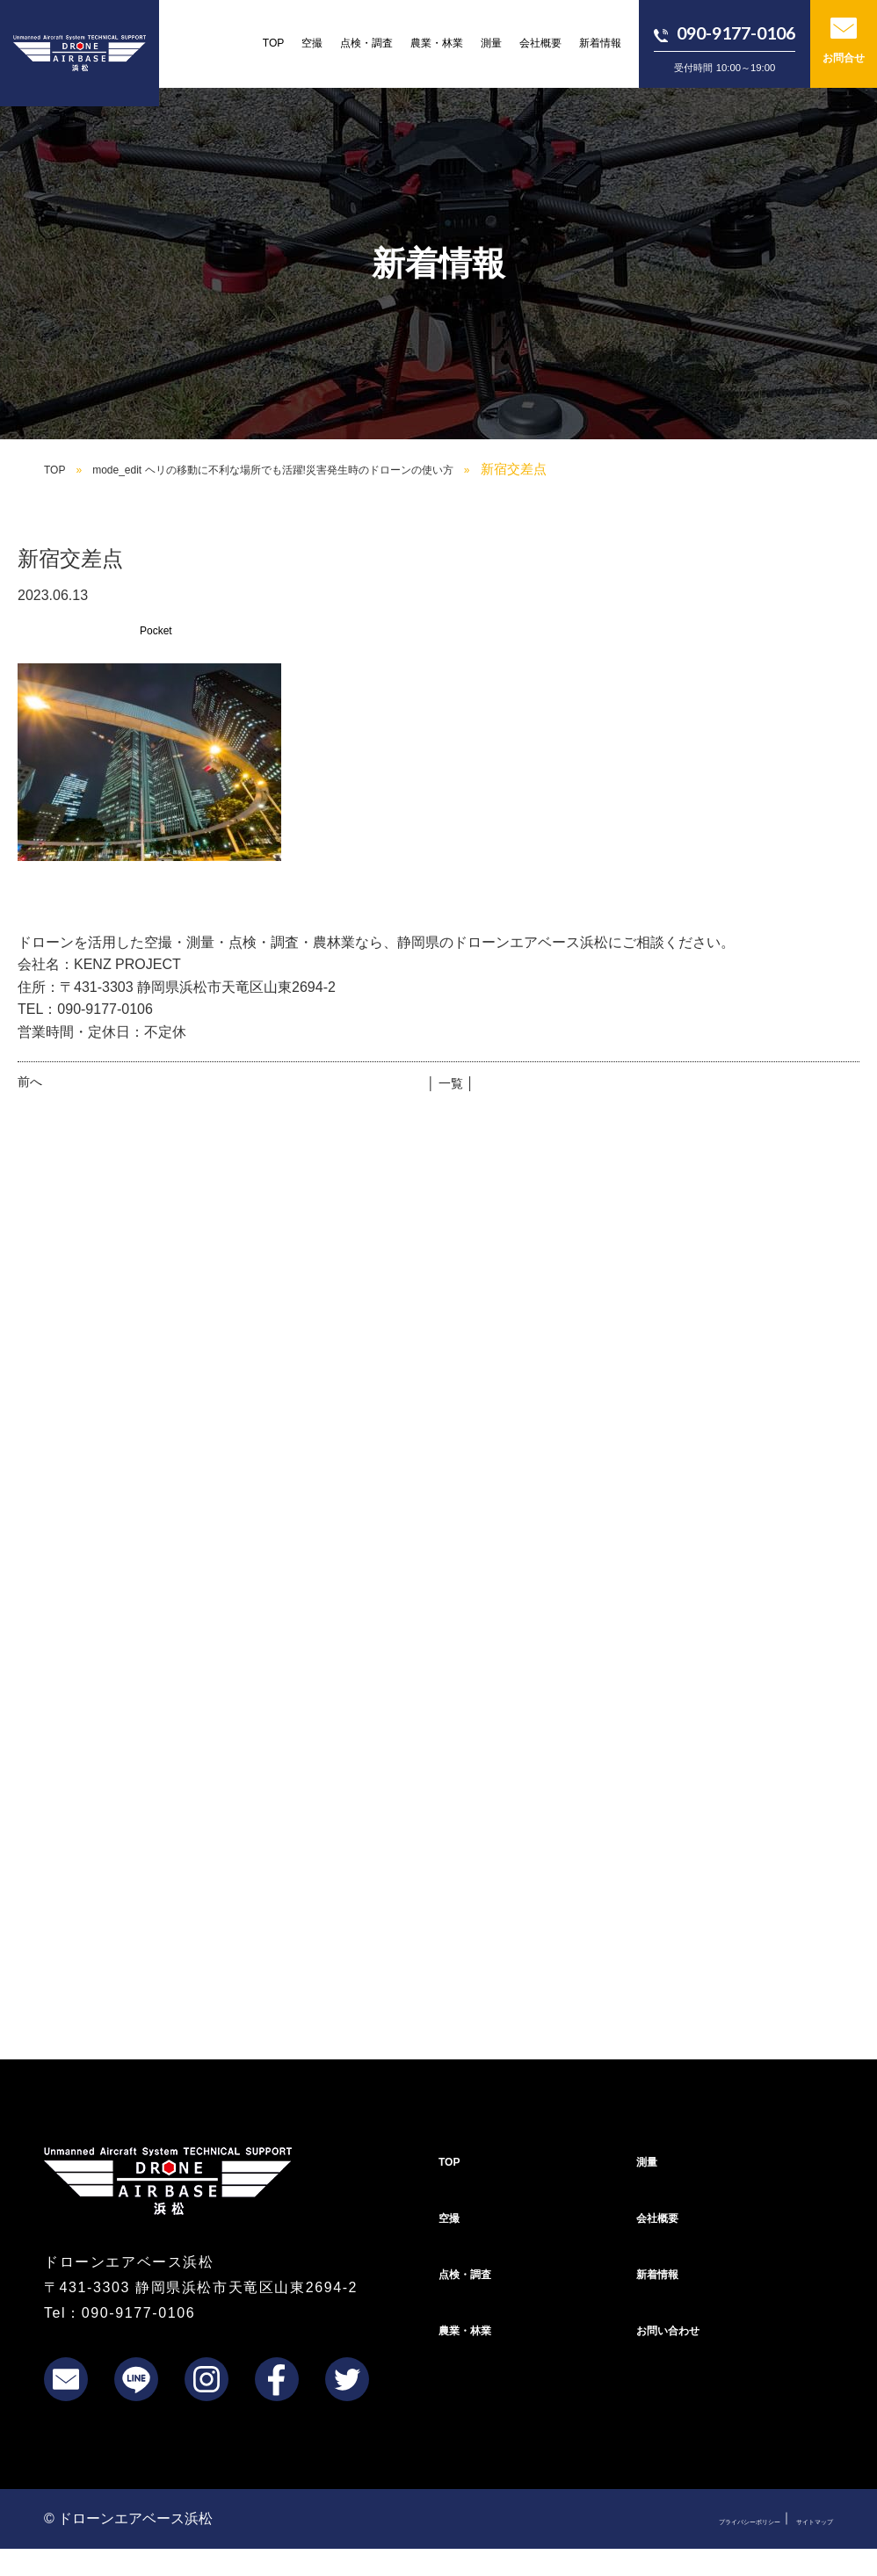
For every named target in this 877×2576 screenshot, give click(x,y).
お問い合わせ (678, 2355)
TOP (274, 43)
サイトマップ (796, 2544)
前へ (30, 1082)
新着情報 (600, 43)
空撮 (312, 43)
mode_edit (330, 468)
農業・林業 (436, 43)
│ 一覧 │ (450, 1082)
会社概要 (540, 43)
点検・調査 (366, 43)
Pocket (161, 630)
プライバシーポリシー (681, 2544)
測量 (491, 43)
